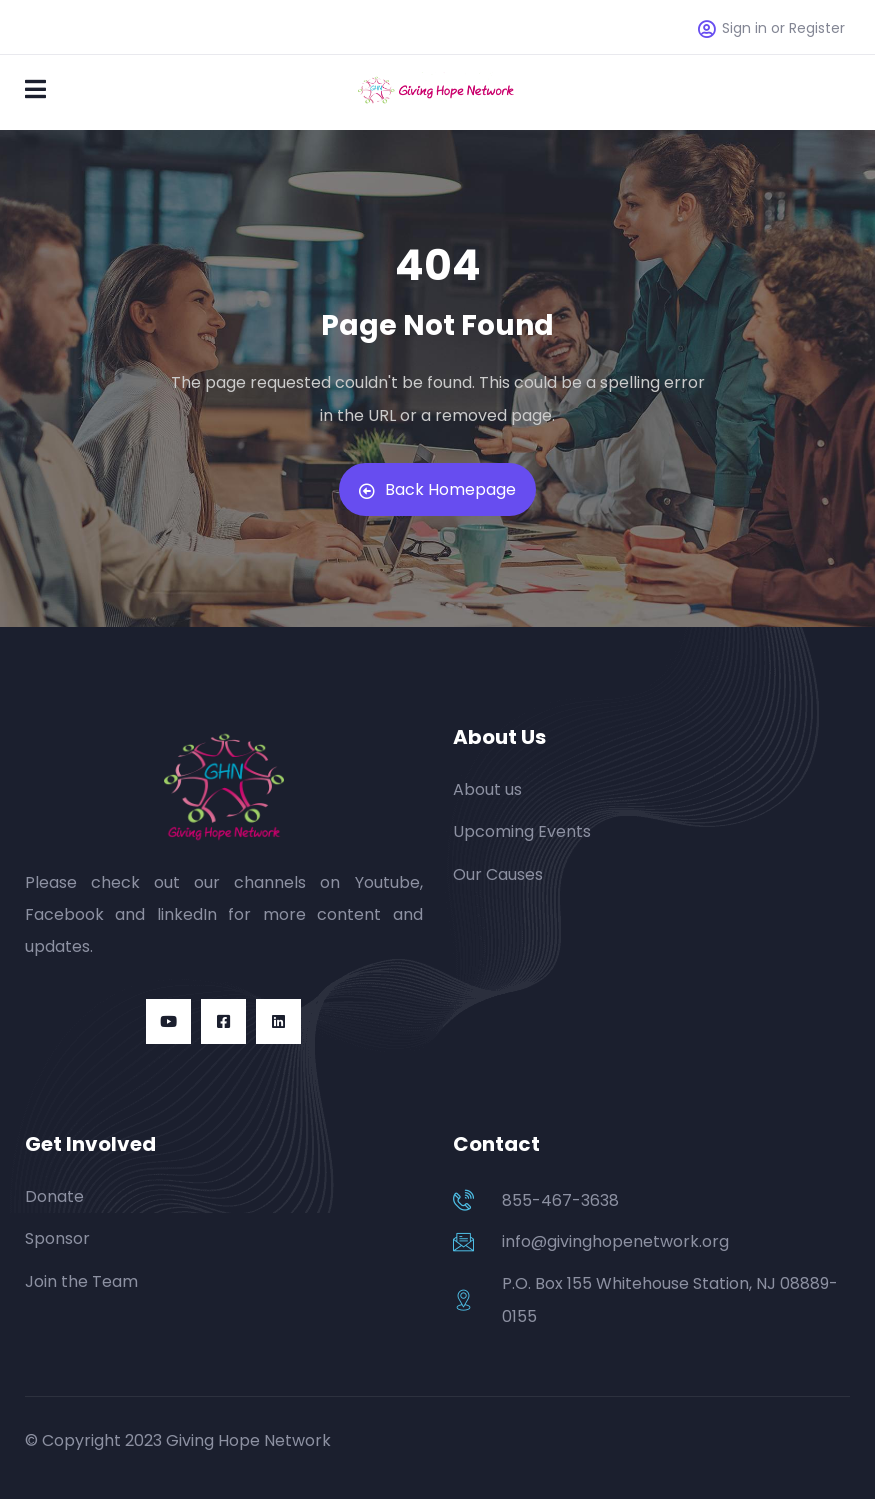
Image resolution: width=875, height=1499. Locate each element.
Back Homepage (437, 489)
